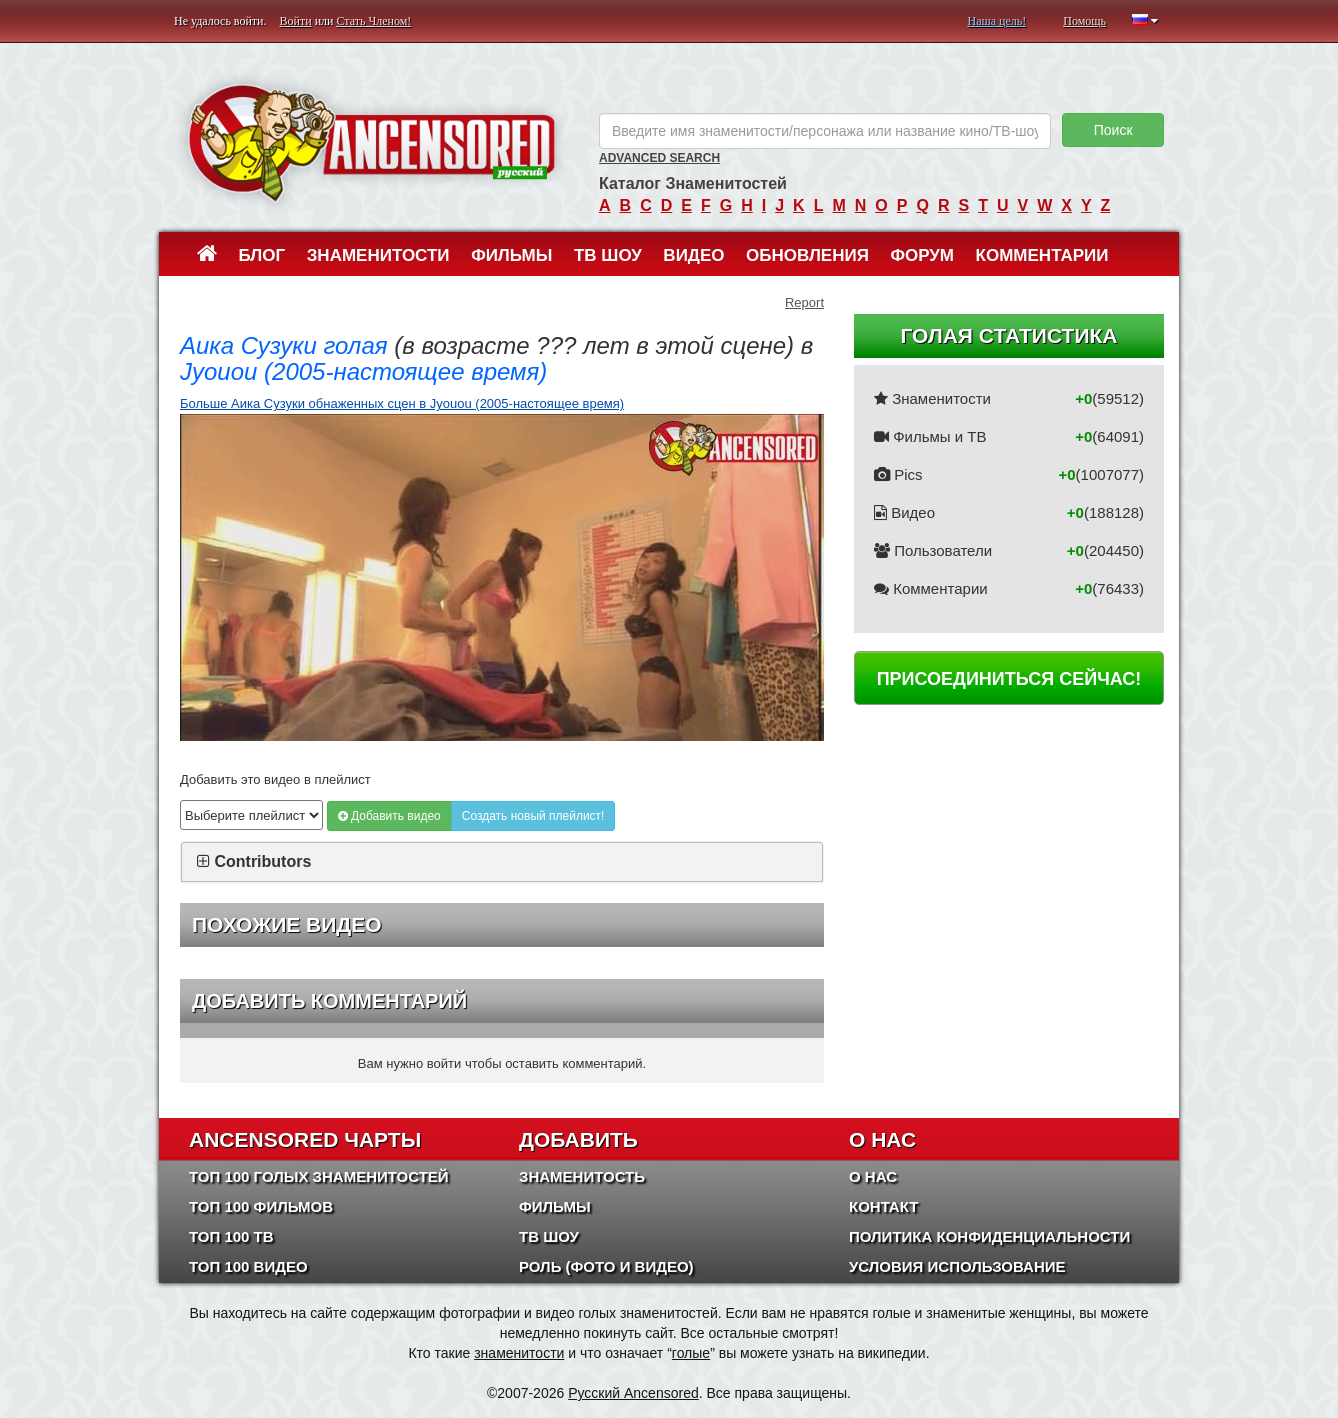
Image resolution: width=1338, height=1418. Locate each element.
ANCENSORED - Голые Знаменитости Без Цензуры (371, 142)
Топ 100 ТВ (231, 1236)
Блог (262, 255)
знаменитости (519, 1353)
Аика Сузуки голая (284, 345)
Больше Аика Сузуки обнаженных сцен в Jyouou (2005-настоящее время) (402, 403)
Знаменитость (582, 1176)
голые (691, 1353)
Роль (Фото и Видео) (606, 1266)
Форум (922, 255)
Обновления (807, 255)
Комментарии (1042, 255)
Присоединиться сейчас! (1009, 679)
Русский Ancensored (633, 1393)
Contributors (262, 861)
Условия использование (957, 1266)
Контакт (883, 1206)
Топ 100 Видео (248, 1266)
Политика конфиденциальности (989, 1236)
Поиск (1113, 130)
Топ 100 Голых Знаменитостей (319, 1176)
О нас (873, 1176)
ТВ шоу (608, 255)
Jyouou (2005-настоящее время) (363, 371)
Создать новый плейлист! (533, 816)
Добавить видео (389, 816)
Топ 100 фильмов (261, 1206)
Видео (693, 255)
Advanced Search (659, 158)
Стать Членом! (373, 21)
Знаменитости (378, 255)
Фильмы (511, 255)
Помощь (1084, 21)
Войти (296, 21)
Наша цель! (996, 21)
